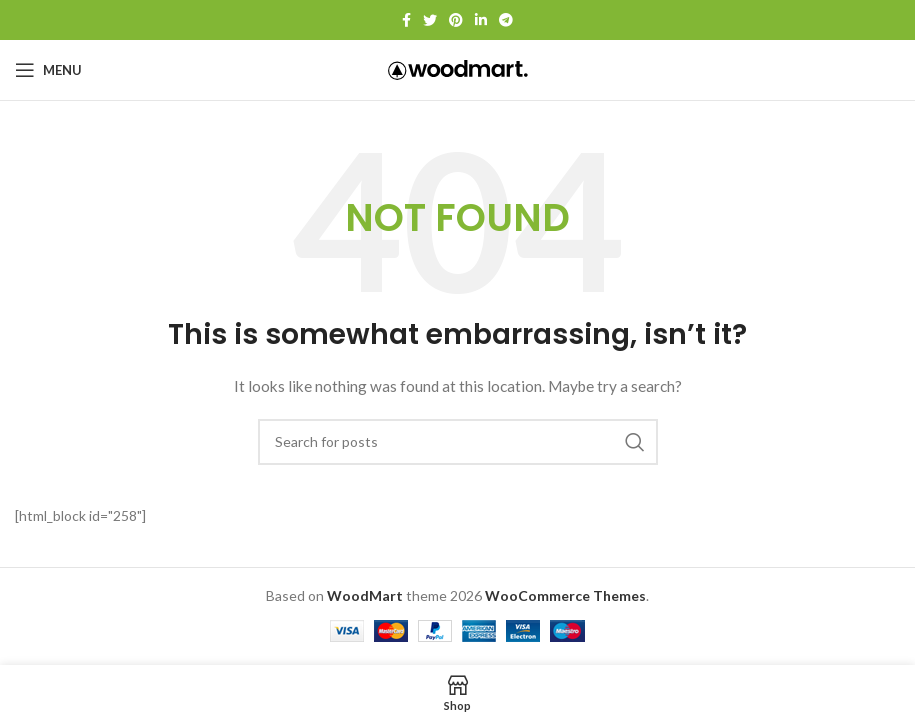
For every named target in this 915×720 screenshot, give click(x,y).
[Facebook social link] (406, 20)
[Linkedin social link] (481, 20)
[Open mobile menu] (48, 70)
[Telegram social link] (506, 20)
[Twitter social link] (430, 20)
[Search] (458, 442)
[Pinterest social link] (456, 20)
